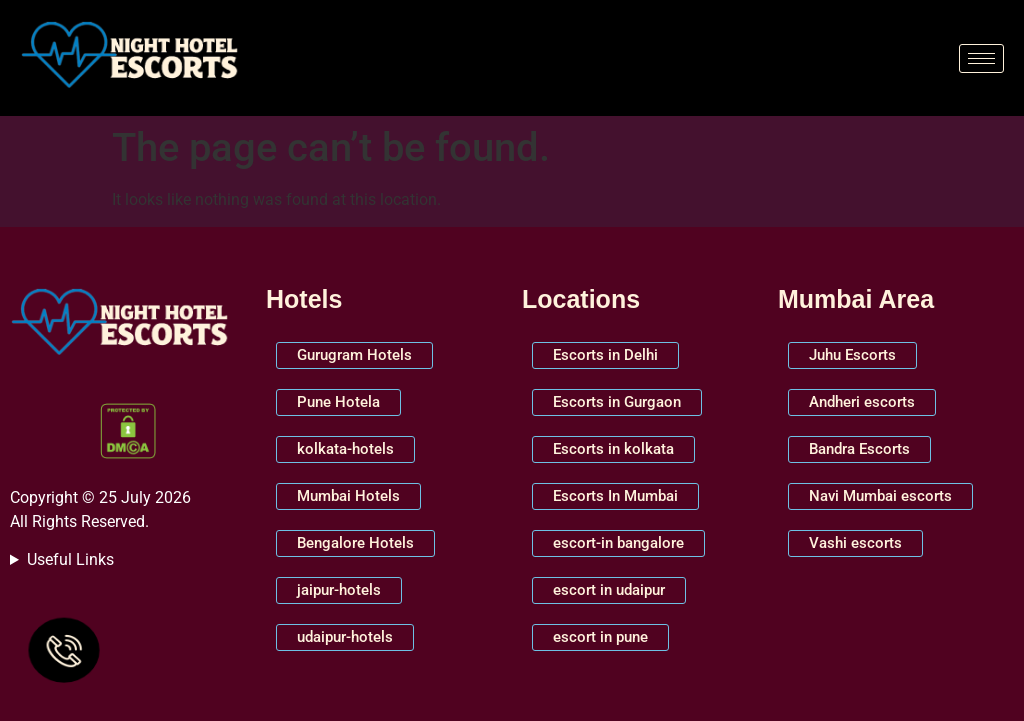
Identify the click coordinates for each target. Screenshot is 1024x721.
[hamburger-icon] (981, 58)
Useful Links (70, 559)
